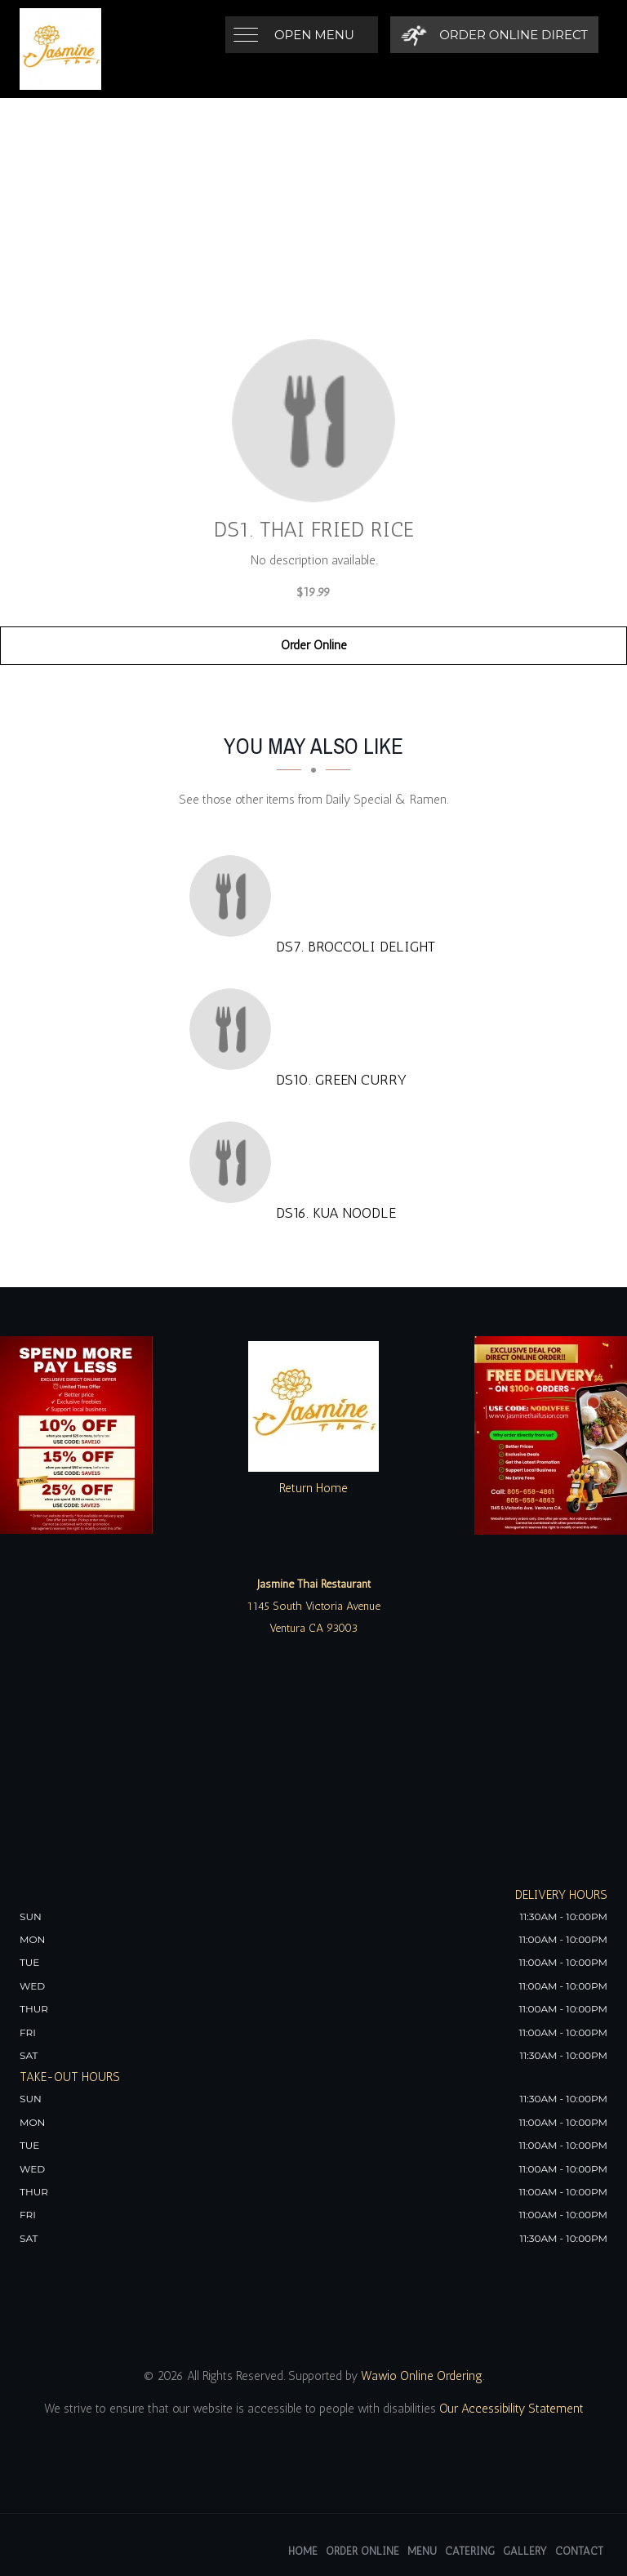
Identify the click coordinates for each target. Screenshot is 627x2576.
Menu (422, 2551)
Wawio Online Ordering (421, 2376)
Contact (579, 2551)
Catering (470, 2551)
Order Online (314, 645)
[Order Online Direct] (494, 34)
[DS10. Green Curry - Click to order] (234, 1029)
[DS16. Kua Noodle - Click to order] (234, 1162)
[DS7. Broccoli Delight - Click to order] (234, 896)
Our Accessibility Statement (510, 2408)
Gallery (525, 2551)
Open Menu (314, 34)
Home (303, 2551)
